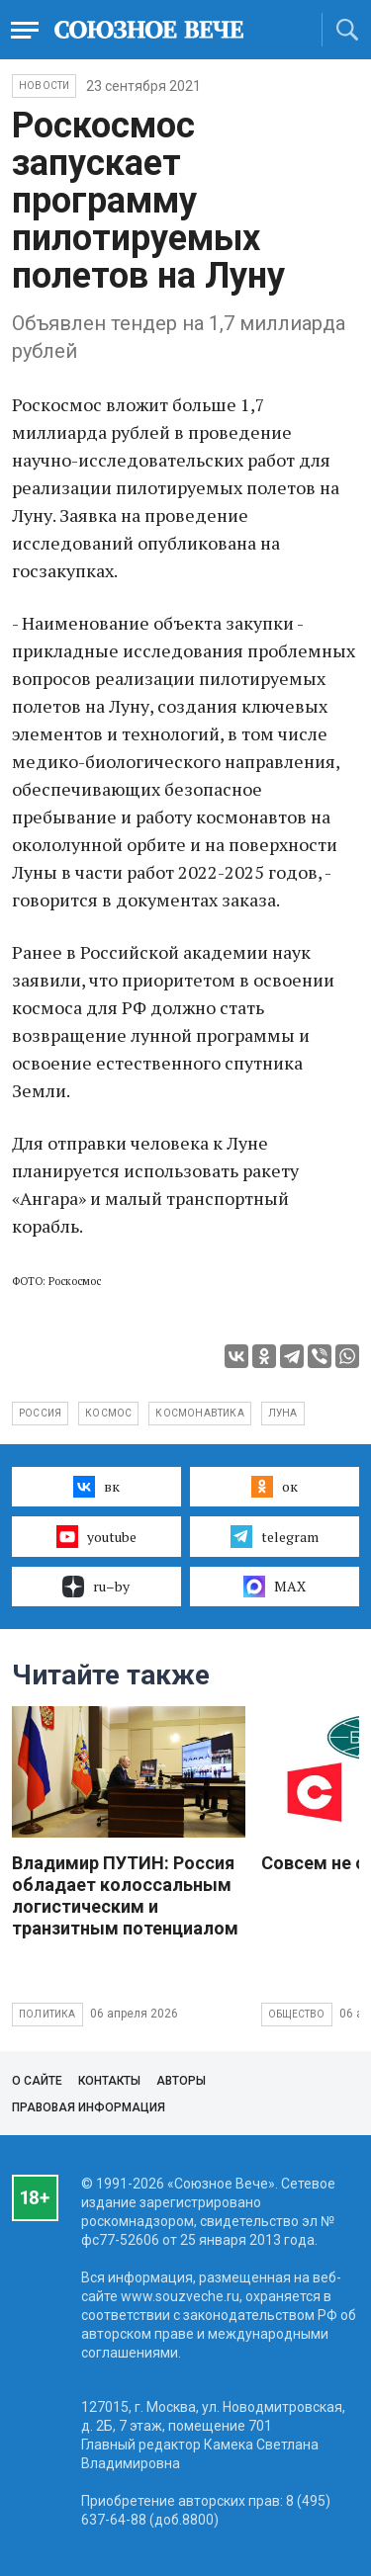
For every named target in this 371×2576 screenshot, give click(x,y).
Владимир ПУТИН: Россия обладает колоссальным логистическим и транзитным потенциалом (125, 1895)
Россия (40, 1413)
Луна (283, 1413)
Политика (47, 2014)
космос (108, 1413)
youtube (96, 1536)
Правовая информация (88, 2107)
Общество (296, 2014)
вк (96, 1487)
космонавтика (199, 1413)
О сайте (37, 2081)
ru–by (96, 1586)
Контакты (109, 2081)
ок (274, 1487)
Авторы (181, 2081)
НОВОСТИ (44, 85)
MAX (274, 1586)
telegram (275, 1536)
